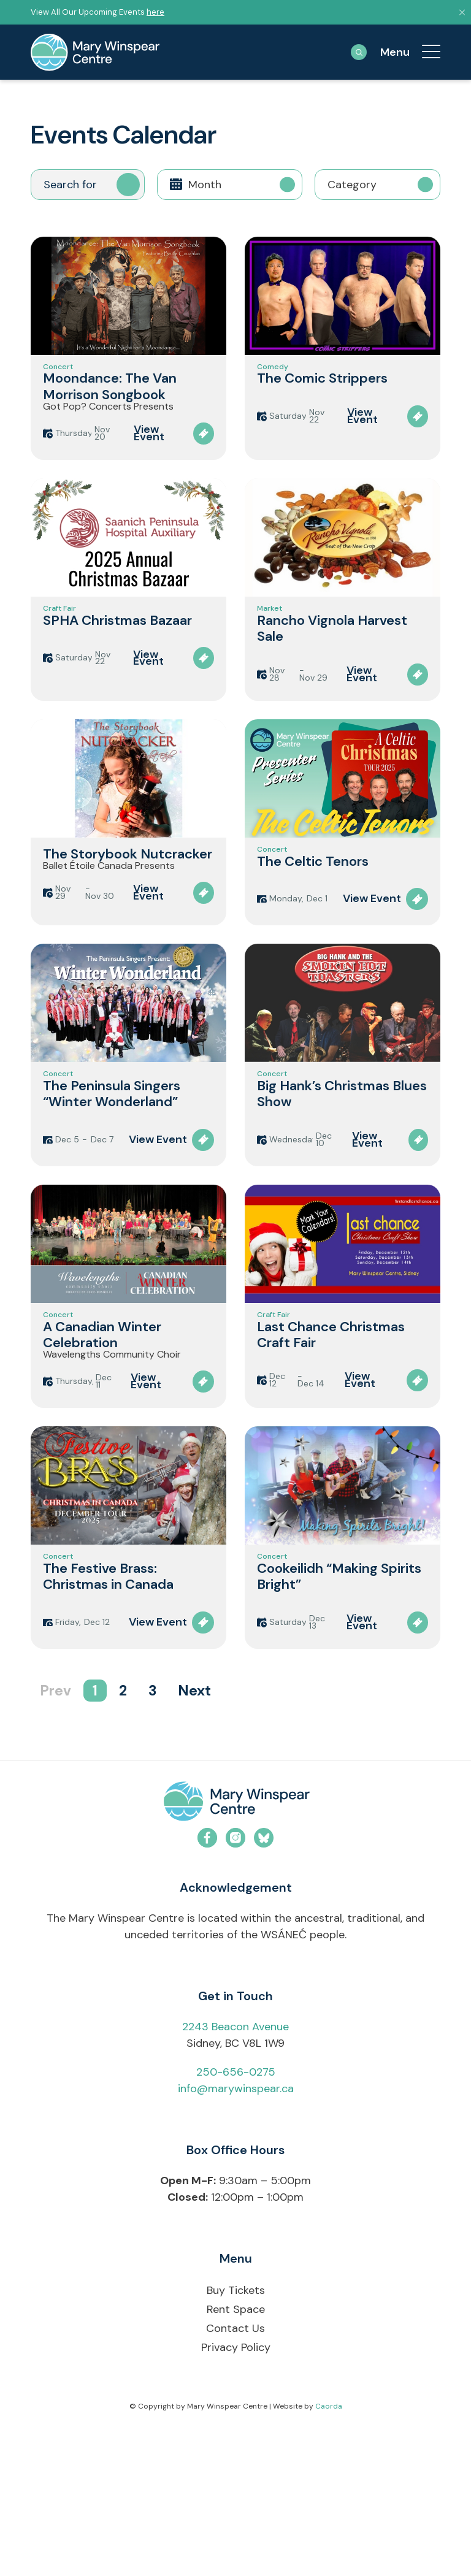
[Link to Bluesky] (264, 1984)
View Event (149, 459)
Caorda (328, 2552)
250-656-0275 (235, 2218)
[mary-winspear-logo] (95, 52)
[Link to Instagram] (235, 1984)
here (155, 12)
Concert (58, 372)
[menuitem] (425, 52)
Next (194, 1837)
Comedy (272, 372)
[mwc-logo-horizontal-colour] (235, 1950)
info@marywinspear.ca (236, 2235)
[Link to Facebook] (207, 1984)
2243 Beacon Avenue (235, 2173)
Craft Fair (59, 646)
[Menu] (425, 52)
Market (269, 646)
